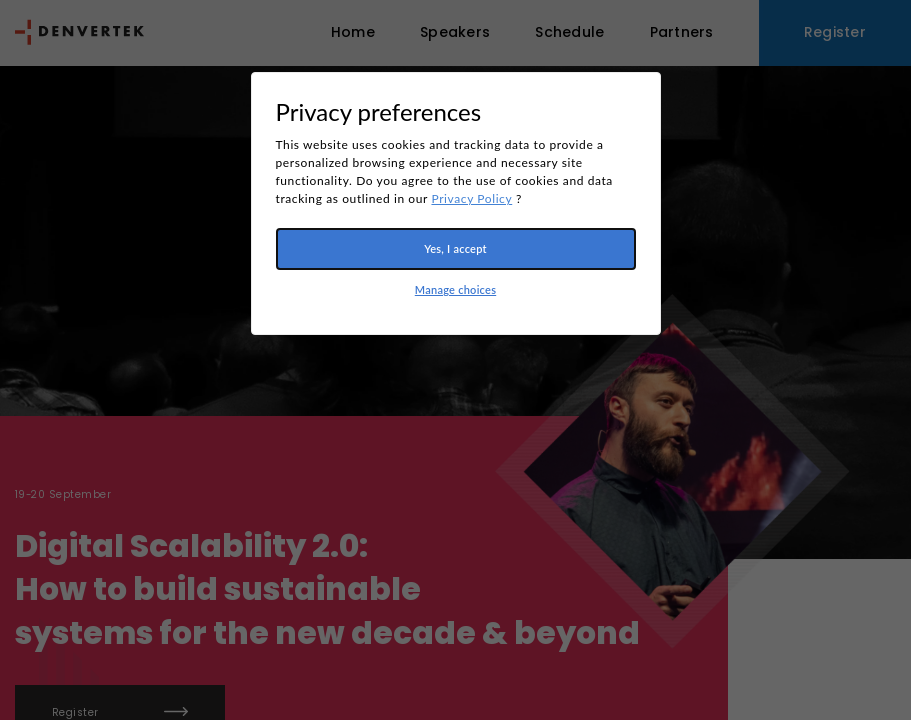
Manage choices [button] (455, 289)
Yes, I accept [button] (455, 248)
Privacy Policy (471, 198)
